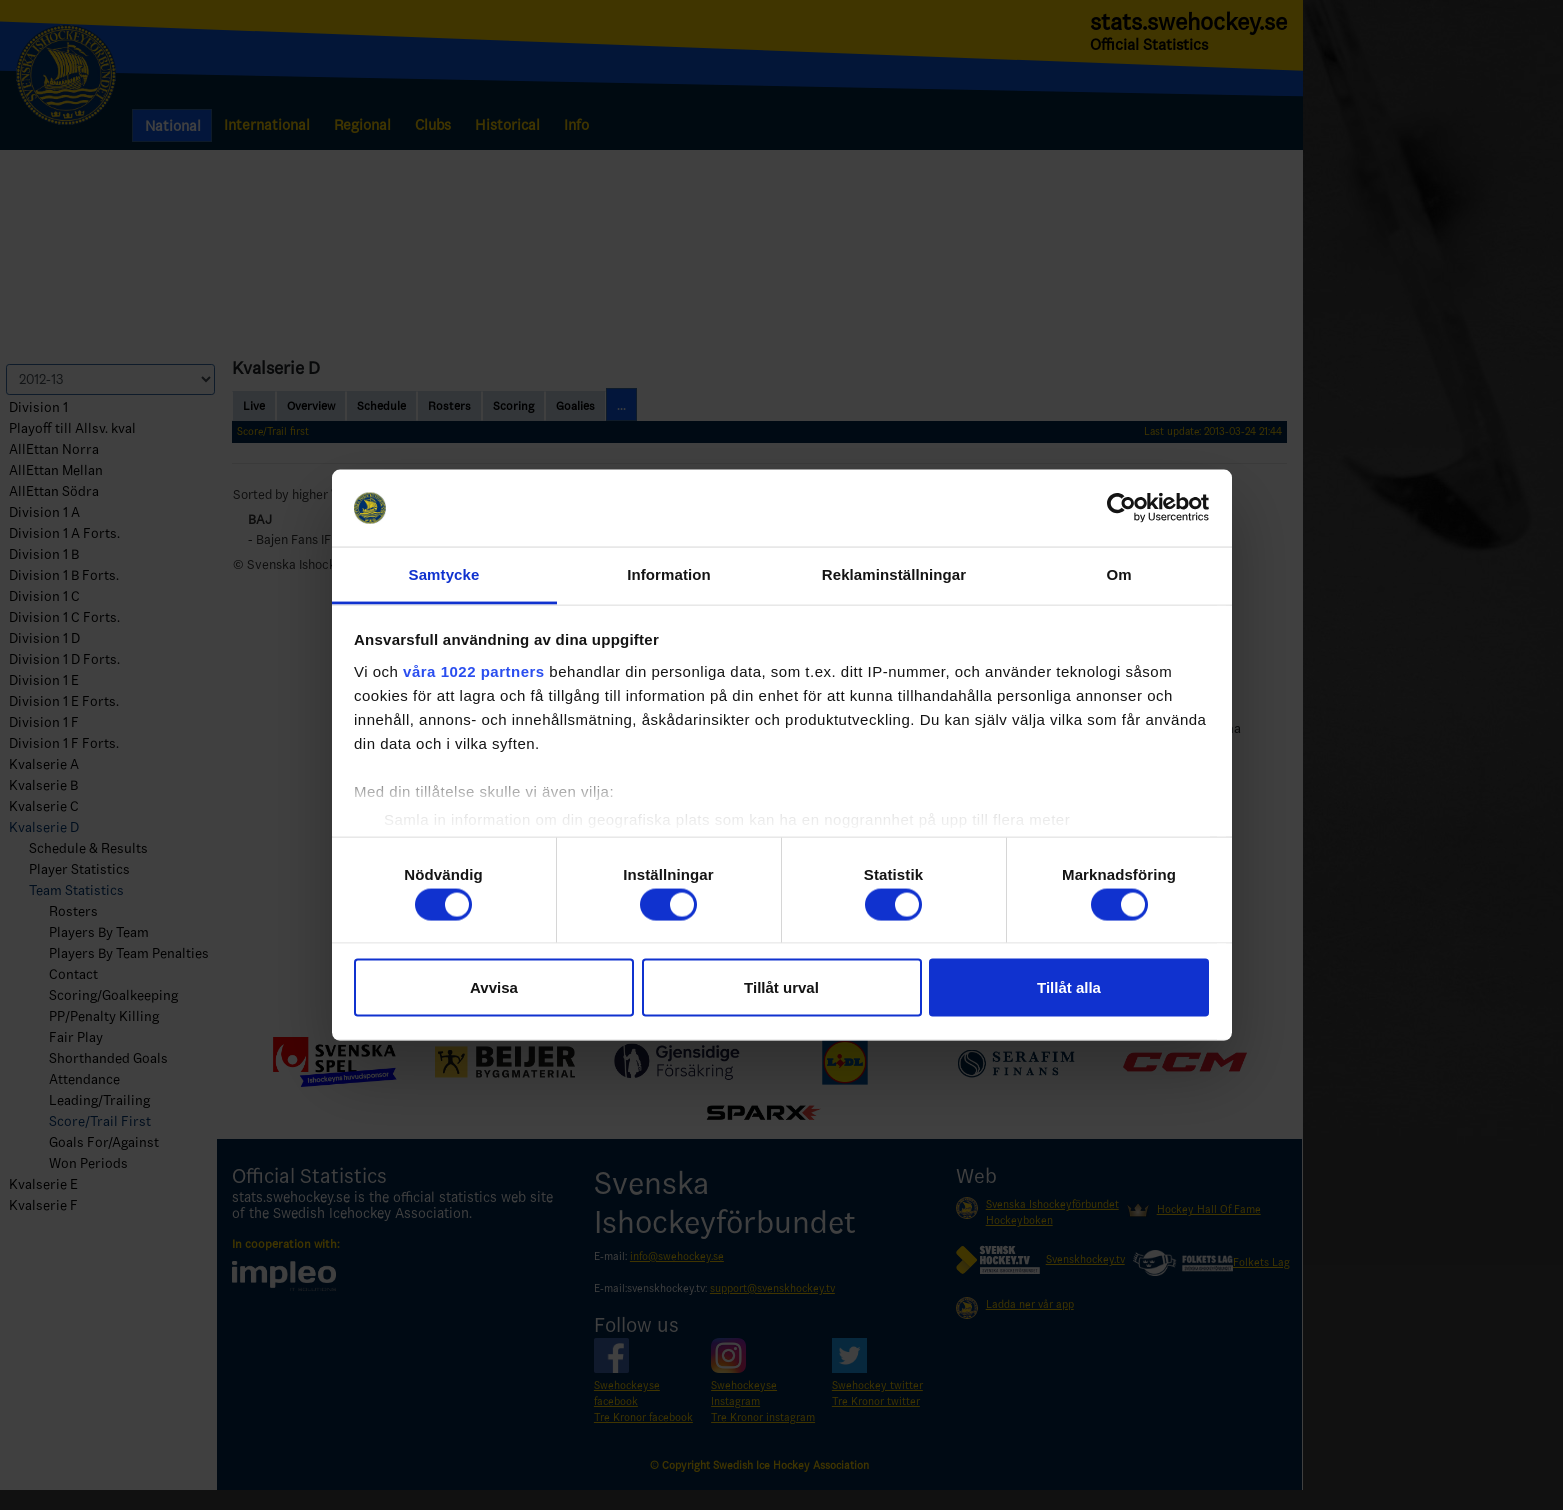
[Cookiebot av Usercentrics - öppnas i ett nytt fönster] (1121, 508)
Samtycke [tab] (444, 573)
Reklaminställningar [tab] (894, 573)
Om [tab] (1118, 573)
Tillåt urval (781, 987)
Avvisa (494, 987)
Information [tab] (669, 573)
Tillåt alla (1069, 987)
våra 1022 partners (474, 670)
